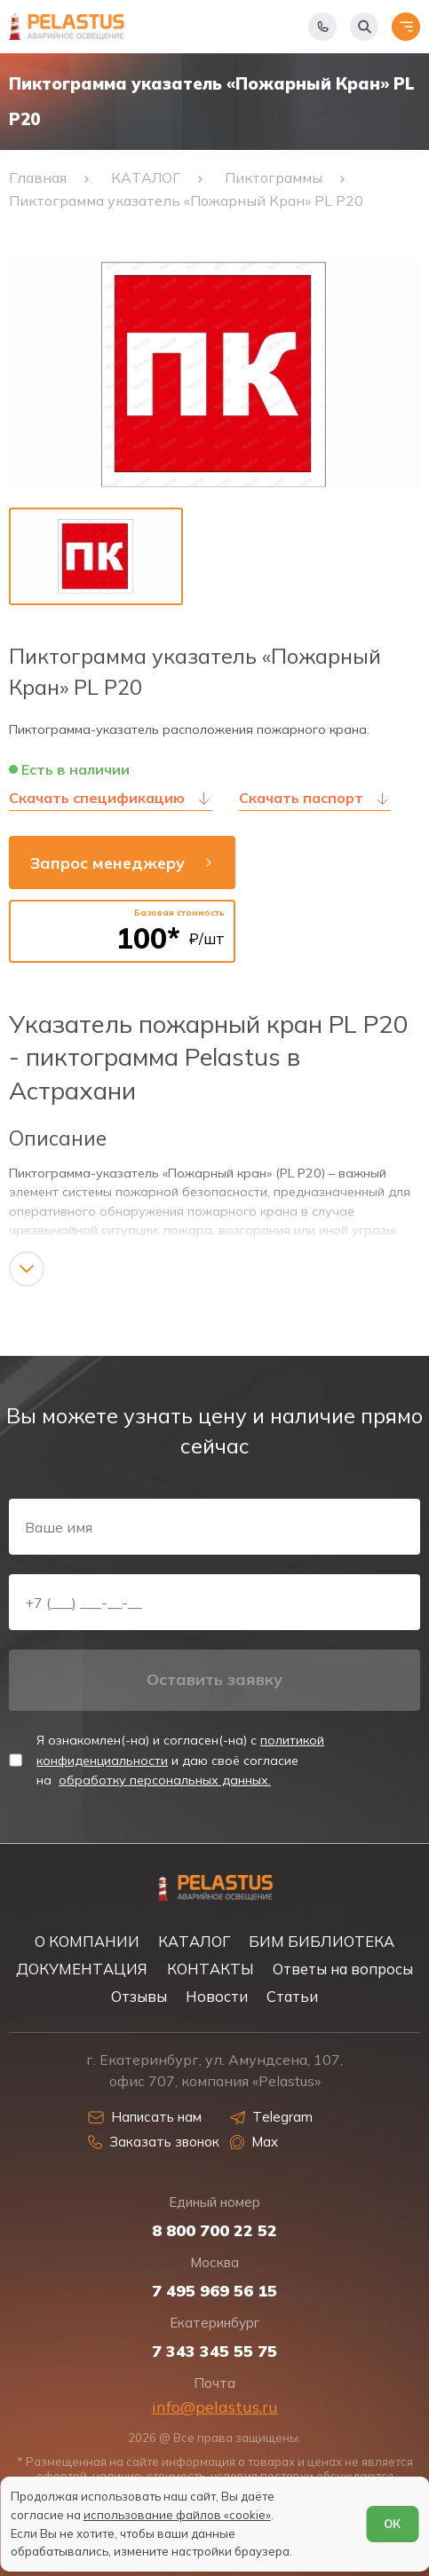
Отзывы (139, 1996)
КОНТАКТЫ (210, 1968)
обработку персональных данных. (165, 1780)
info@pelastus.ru (215, 2407)
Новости (217, 1996)
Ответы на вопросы (343, 1968)
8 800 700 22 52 (214, 2231)
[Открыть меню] (406, 26)
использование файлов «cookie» (177, 2515)
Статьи (292, 1996)
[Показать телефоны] (322, 26)
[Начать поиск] (364, 26)
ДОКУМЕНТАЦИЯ (81, 1968)
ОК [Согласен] (392, 2524)
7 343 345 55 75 (214, 2351)
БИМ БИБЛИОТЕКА (321, 1941)
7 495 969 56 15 (214, 2291)
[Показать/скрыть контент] (26, 1269)
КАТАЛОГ (194, 1941)
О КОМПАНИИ (87, 1941)
